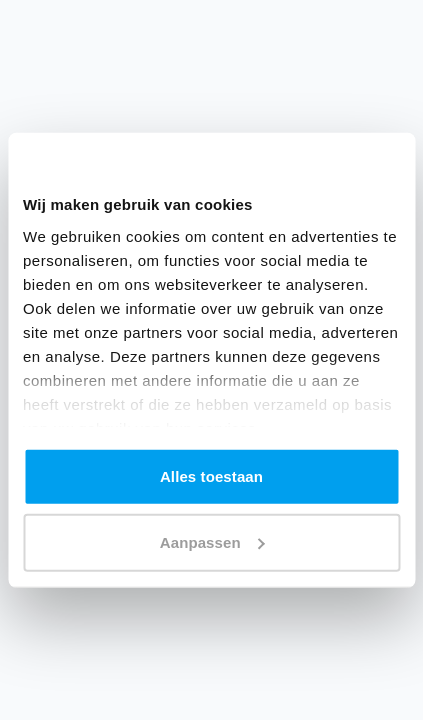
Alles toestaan (211, 476)
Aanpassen (212, 541)
